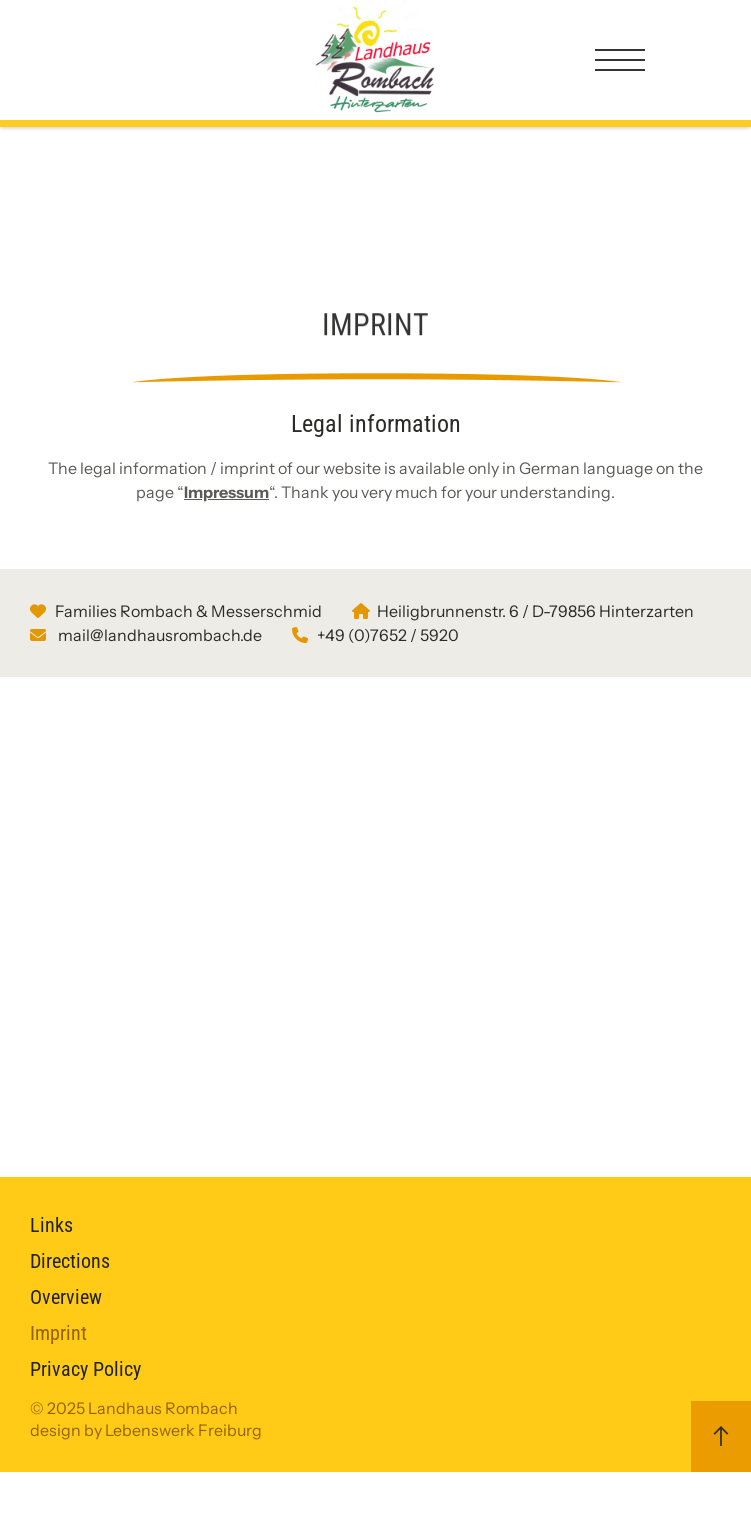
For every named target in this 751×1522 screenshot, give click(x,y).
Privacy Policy (85, 1419)
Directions (70, 1311)
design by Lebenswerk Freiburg (146, 1480)
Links (51, 1275)
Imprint (58, 1383)
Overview (66, 1347)
